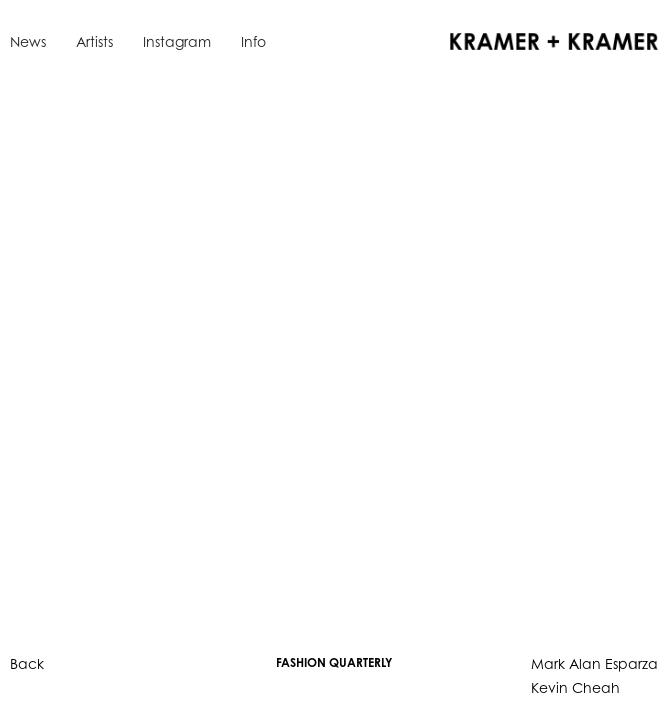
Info (253, 41)
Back (27, 663)
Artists (94, 41)
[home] (549, 40)
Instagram (177, 41)
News (28, 41)
